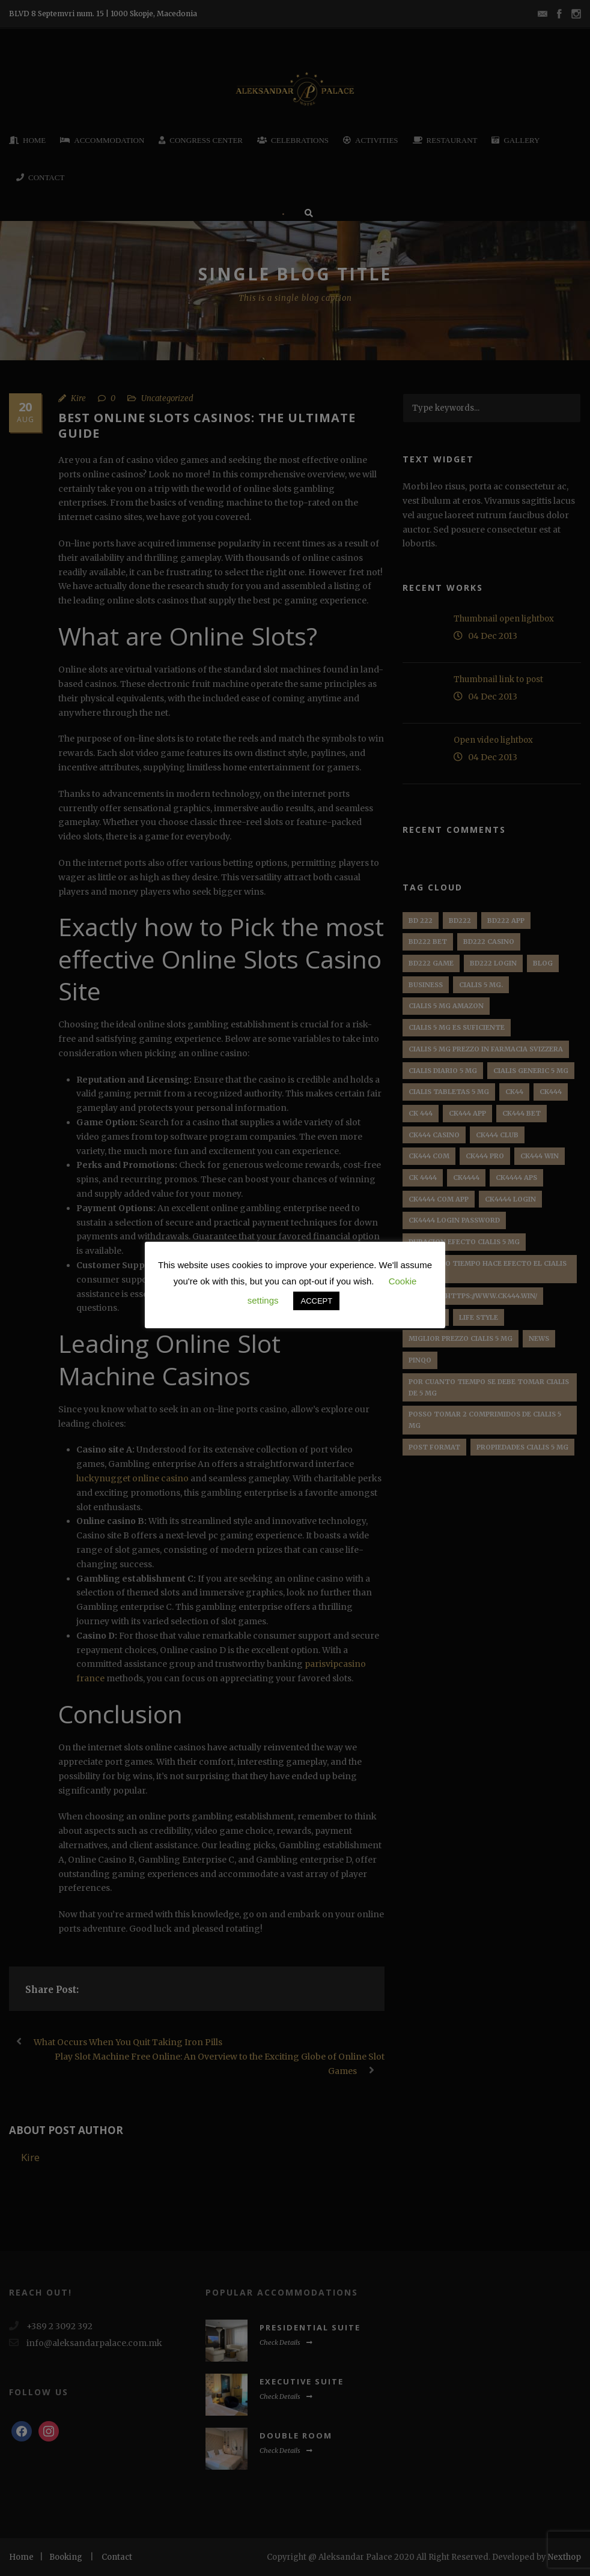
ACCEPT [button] (316, 1300)
